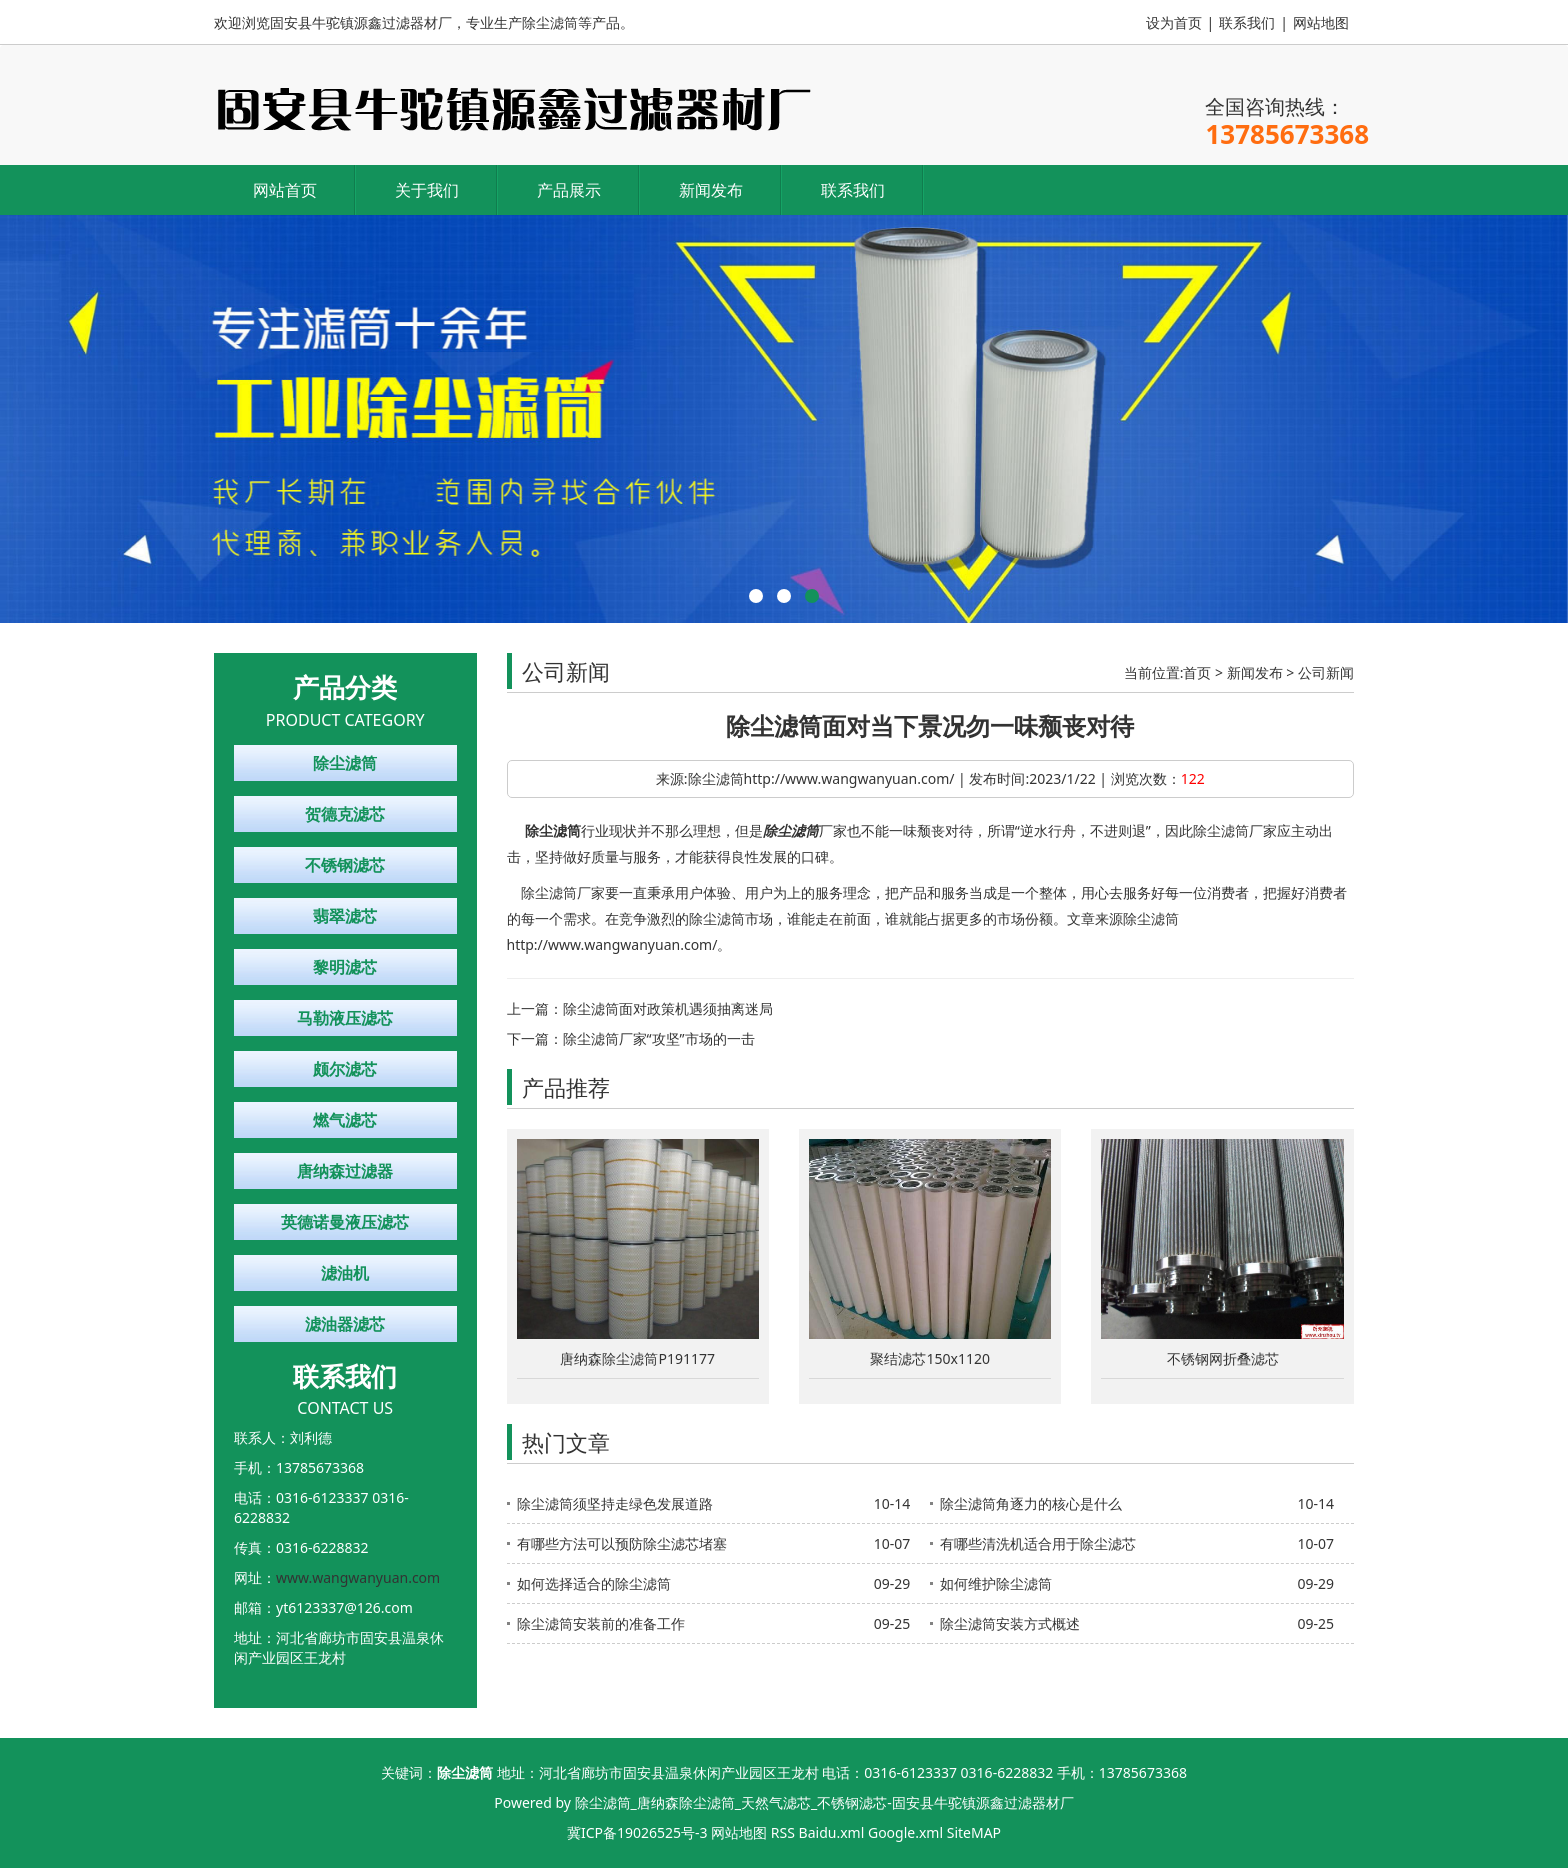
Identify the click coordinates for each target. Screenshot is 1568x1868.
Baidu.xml (832, 1832)
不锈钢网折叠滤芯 (1223, 1358)
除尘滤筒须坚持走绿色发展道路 (615, 1503)
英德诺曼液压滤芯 (345, 1222)
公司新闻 (1326, 672)
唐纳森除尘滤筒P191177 (637, 1358)
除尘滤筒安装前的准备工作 (601, 1623)
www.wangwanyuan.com (358, 1577)
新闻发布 (711, 190)
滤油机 (345, 1273)
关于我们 (427, 190)
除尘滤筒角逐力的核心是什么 (1031, 1503)
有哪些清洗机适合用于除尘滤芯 (1038, 1543)
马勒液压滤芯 (345, 1018)
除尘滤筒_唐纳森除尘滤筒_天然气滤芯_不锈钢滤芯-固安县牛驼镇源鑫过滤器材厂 (824, 1802)
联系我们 (1247, 22)
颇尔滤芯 (345, 1069)
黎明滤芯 (345, 967)
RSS (783, 1832)
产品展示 (569, 190)
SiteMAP (974, 1832)
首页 (1197, 672)
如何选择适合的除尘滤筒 (594, 1583)
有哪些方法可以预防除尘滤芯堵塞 (622, 1543)
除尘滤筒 (345, 763)
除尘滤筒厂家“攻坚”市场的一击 (659, 1038)
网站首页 (285, 190)
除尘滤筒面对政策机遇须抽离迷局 (668, 1008)
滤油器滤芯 (345, 1324)
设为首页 (1174, 22)
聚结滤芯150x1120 (929, 1358)
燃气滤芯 (345, 1120)
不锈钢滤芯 (345, 865)
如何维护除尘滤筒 (996, 1583)
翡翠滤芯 (345, 916)
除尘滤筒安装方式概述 (1010, 1623)
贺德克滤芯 (345, 814)
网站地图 (1321, 22)
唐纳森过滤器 (345, 1171)
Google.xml (905, 1832)
